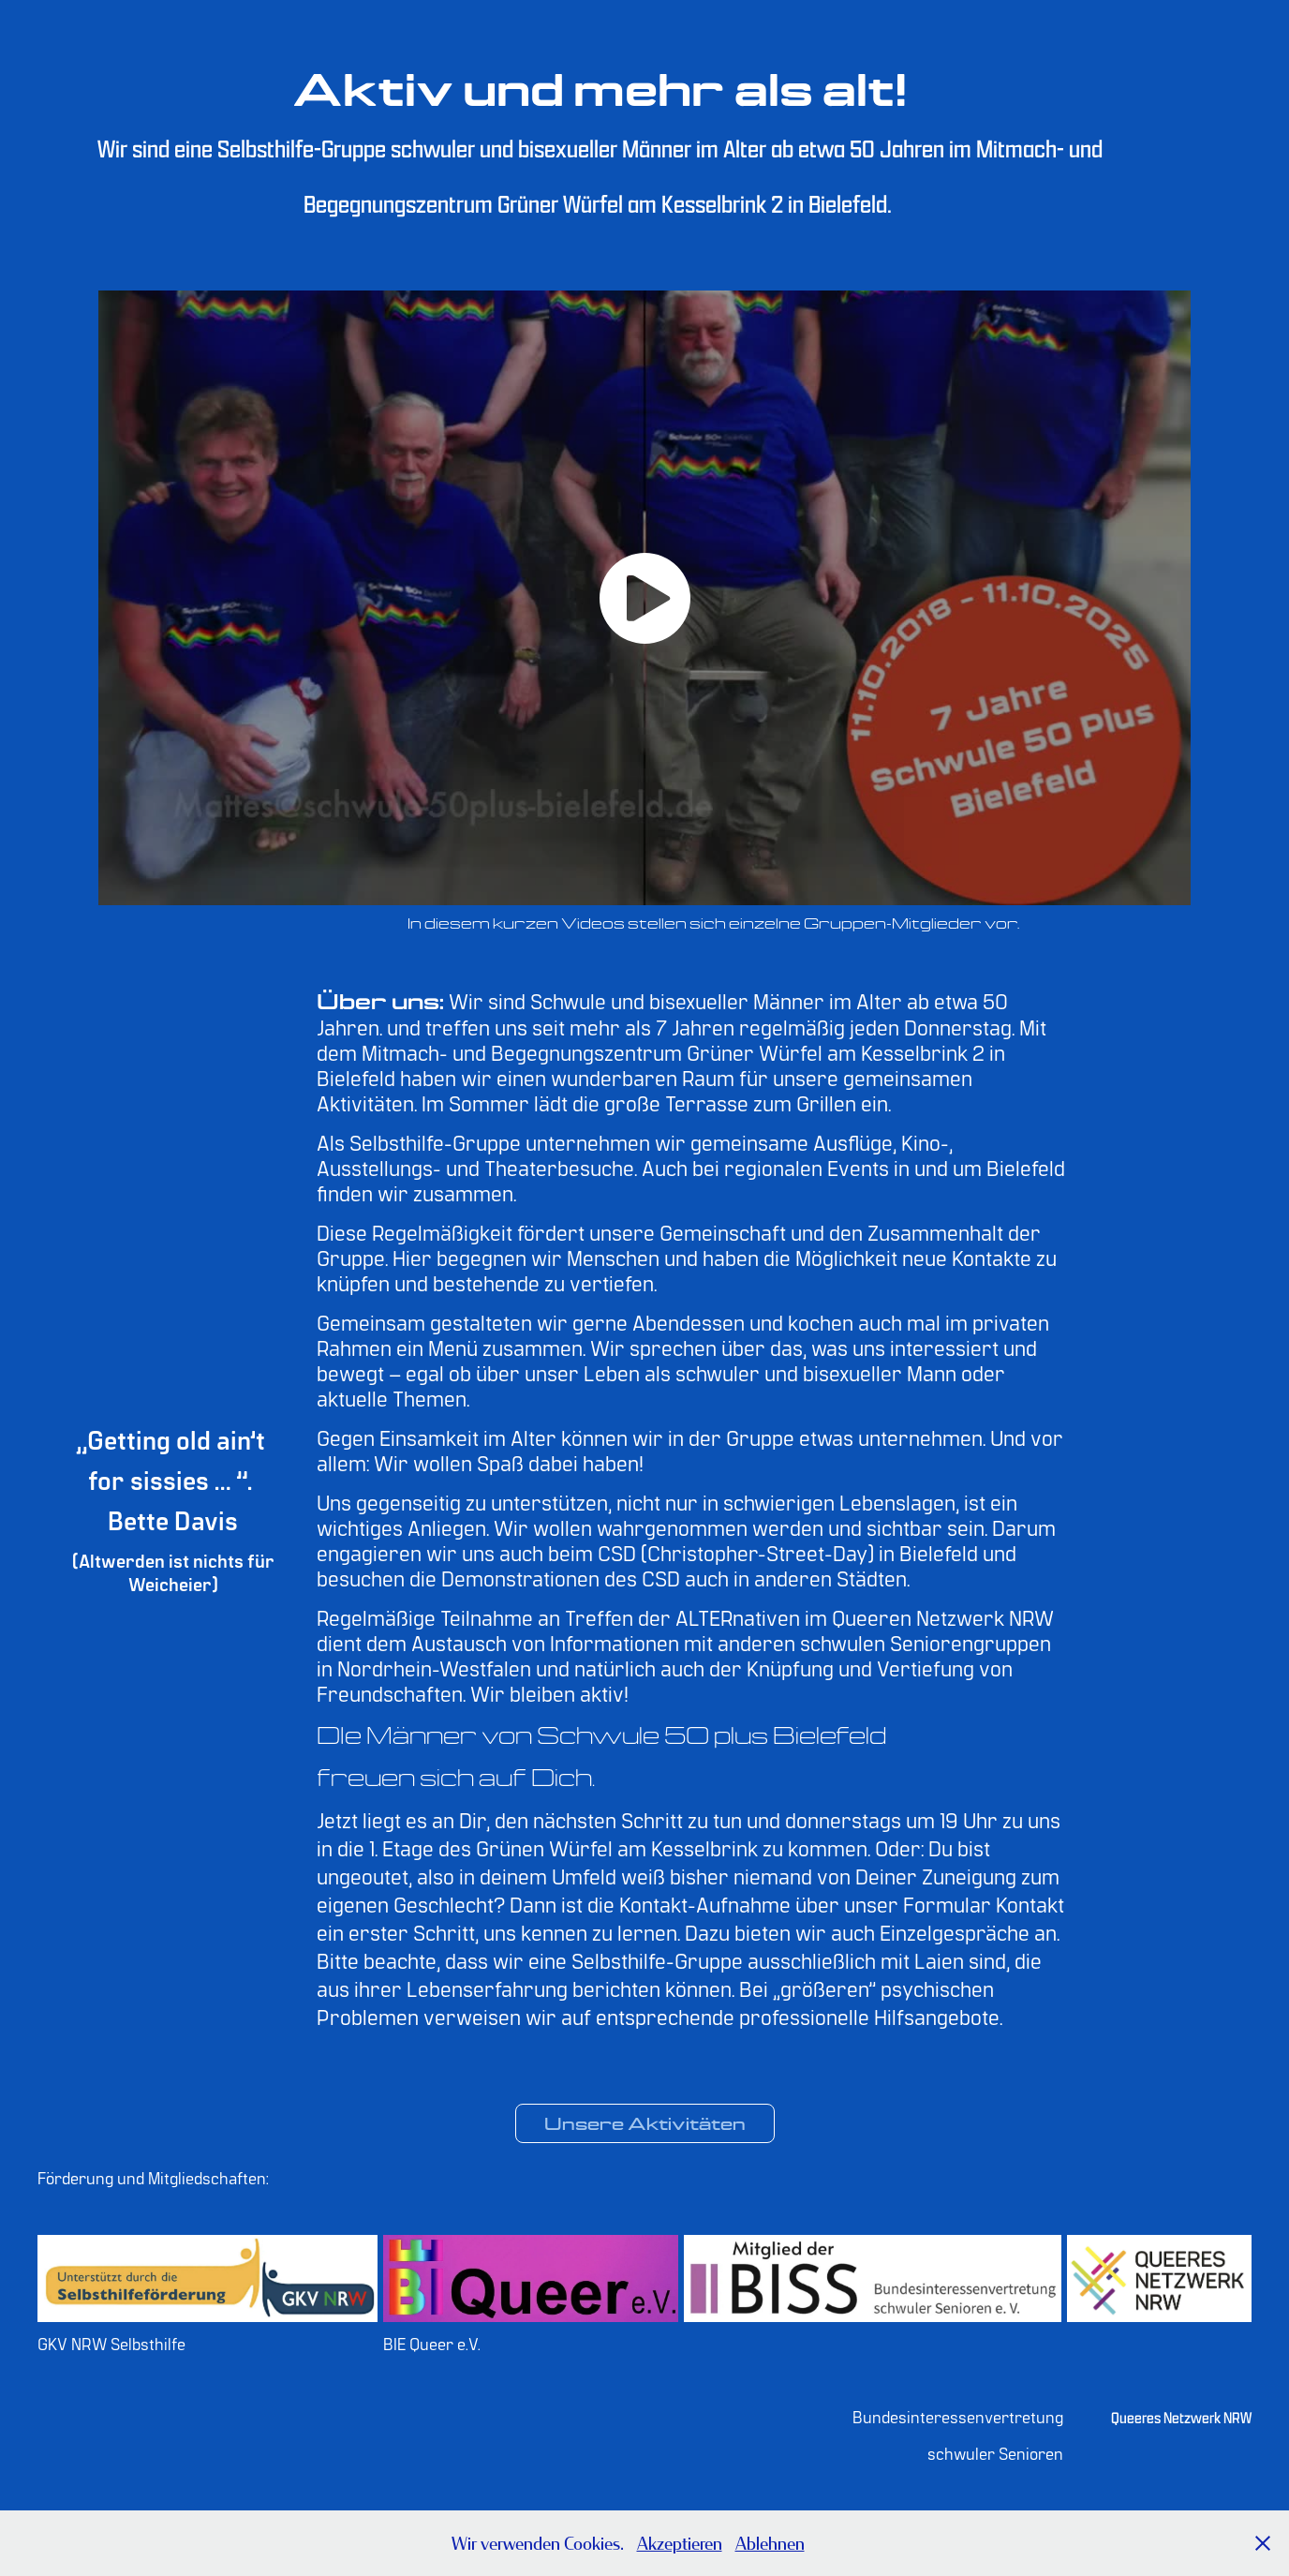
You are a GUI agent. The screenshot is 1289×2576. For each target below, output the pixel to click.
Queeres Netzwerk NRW (1181, 2417)
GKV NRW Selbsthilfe (111, 2343)
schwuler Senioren (995, 2452)
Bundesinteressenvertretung (957, 2416)
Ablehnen (770, 2543)
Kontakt (1030, 1903)
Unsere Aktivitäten (645, 2123)
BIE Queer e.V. (432, 2343)
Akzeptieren (679, 2543)
